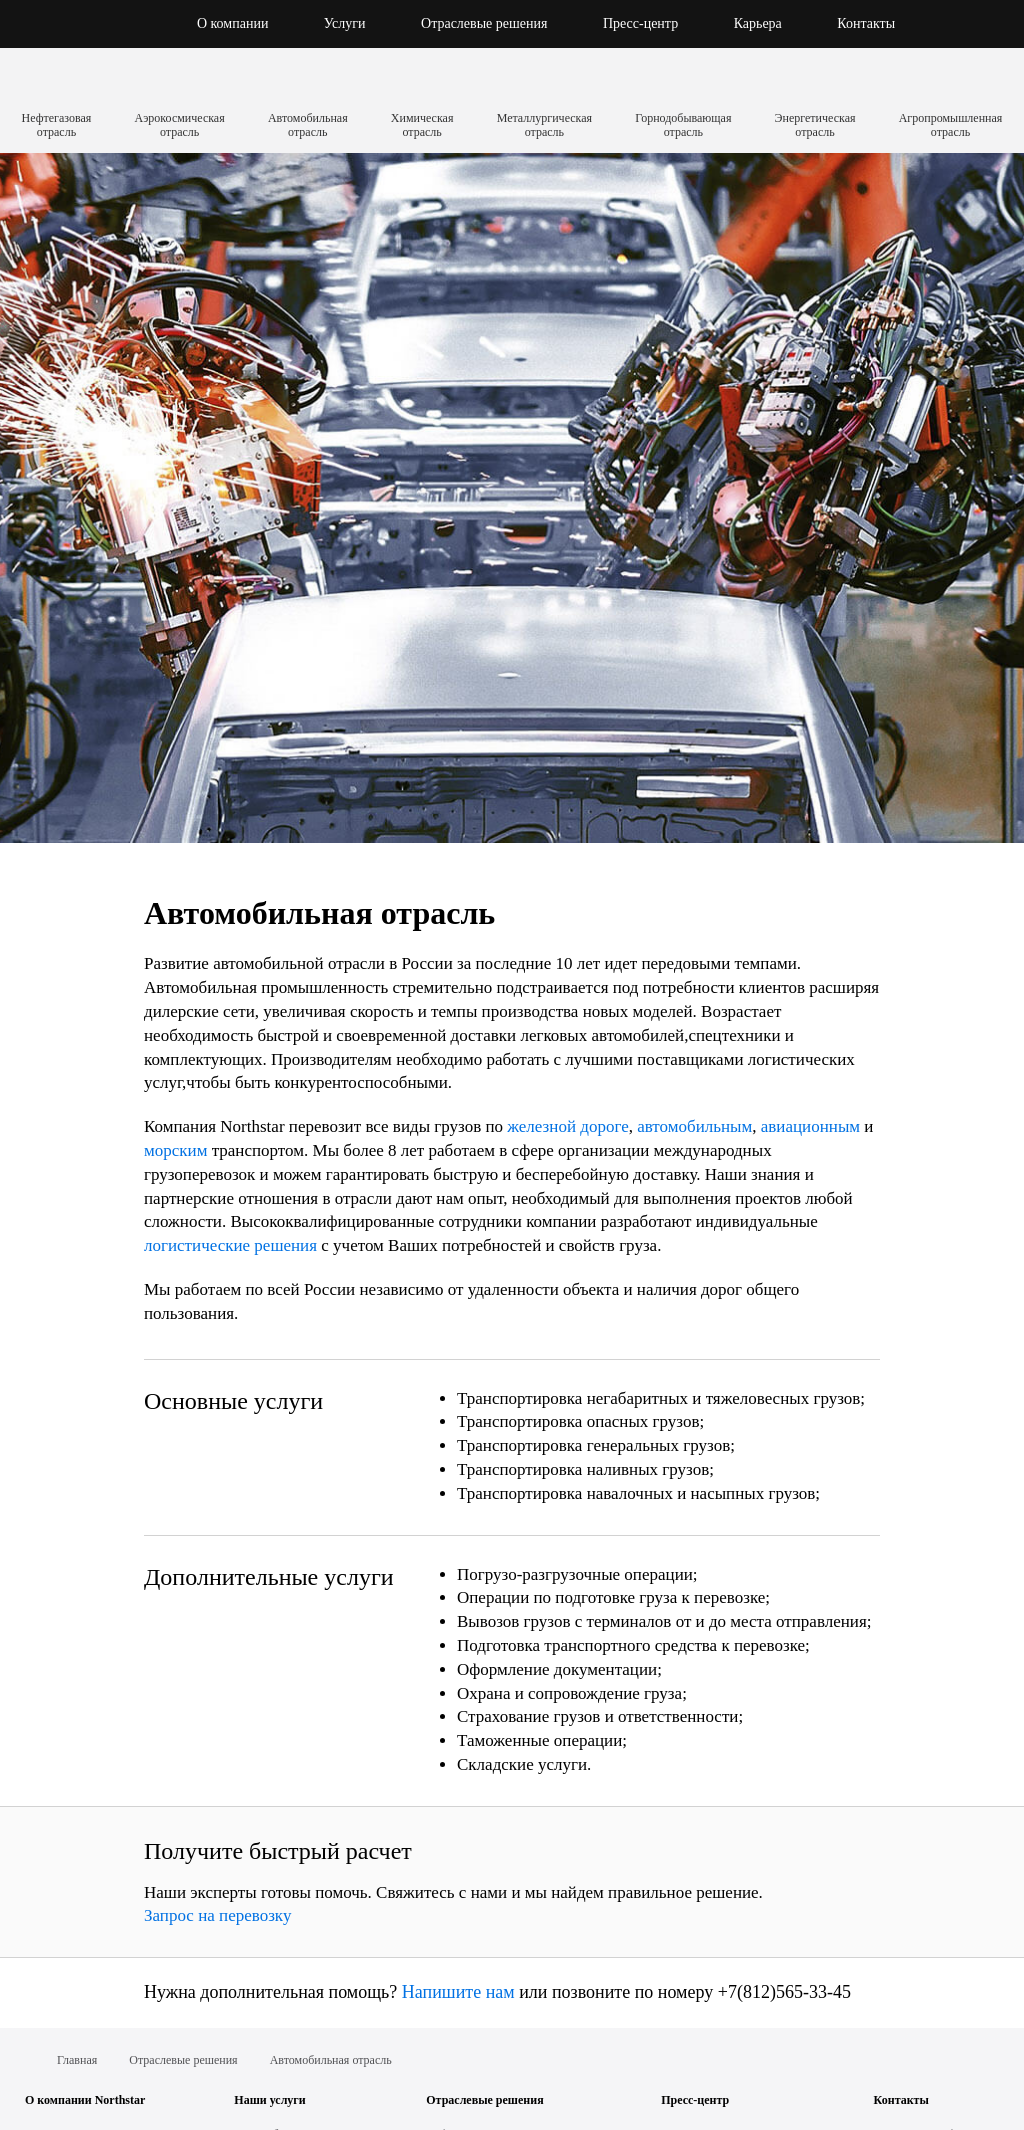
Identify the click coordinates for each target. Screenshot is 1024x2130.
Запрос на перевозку (217, 1915)
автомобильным (694, 1126)
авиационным (810, 1126)
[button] (967, 24)
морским (175, 1150)
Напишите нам (458, 1992)
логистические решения (230, 1245)
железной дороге (567, 1126)
